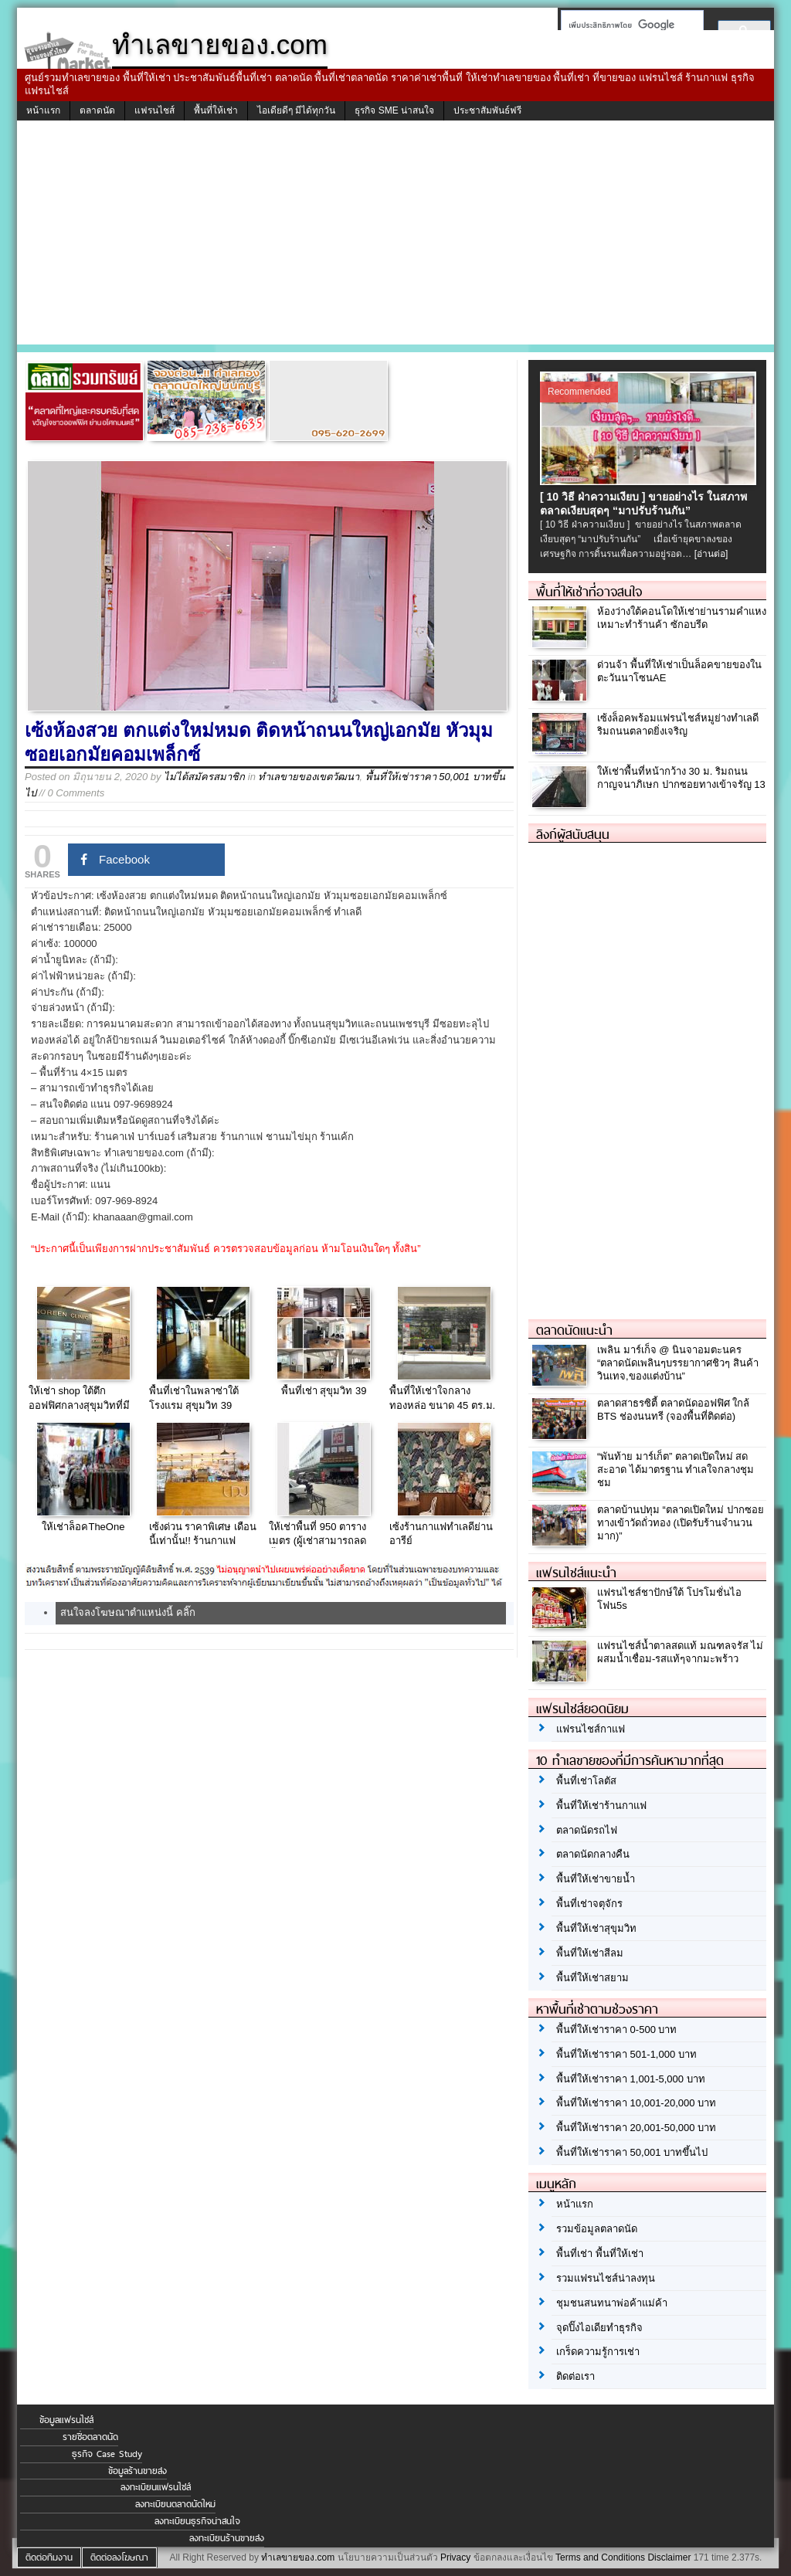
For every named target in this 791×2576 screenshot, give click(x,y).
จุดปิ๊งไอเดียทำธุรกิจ (599, 2327)
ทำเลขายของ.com (297, 2557)
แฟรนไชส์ (154, 110)
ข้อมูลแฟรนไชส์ (66, 2420)
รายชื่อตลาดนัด (90, 2437)
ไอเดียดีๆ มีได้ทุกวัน (296, 110)
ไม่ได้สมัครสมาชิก (204, 776)
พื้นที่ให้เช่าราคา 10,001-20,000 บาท (636, 2103)
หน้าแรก (43, 110)
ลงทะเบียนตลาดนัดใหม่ (175, 2504)
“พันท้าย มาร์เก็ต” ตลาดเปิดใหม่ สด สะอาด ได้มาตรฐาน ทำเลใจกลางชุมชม (675, 1469)
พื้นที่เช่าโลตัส (586, 1781)
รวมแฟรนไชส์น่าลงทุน (605, 2278)
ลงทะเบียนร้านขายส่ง (226, 2538)
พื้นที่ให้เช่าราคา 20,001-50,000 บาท (636, 2127)
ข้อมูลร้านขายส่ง (137, 2471)
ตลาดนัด (97, 110)
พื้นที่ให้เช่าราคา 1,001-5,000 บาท (630, 2079)
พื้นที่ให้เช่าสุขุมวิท (596, 1928)
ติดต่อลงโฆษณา (119, 2557)
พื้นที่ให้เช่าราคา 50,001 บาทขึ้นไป (632, 2152)
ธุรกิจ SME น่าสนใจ (394, 110)
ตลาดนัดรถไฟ (586, 1830)
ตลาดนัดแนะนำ (574, 1330)
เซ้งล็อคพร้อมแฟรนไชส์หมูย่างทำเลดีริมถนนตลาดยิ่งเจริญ (678, 724)
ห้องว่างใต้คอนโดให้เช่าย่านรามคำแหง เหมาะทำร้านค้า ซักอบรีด (681, 618)
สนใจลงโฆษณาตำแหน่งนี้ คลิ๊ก (127, 1612)
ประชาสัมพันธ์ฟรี (487, 110)
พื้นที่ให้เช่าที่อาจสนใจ (589, 591)
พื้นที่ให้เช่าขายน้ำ (595, 1879)
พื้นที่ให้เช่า (216, 110)
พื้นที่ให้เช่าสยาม (592, 1978)
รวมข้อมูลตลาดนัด (596, 2229)
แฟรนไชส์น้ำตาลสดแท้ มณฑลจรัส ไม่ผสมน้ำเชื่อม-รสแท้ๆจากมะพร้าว (680, 1652)
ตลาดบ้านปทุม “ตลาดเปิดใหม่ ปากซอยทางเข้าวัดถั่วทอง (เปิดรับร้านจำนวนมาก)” (680, 1523)
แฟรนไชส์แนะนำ (576, 1572)
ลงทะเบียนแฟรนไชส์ (156, 2487)
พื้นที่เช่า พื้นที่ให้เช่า (599, 2253)
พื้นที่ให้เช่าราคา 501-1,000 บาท (626, 2054)
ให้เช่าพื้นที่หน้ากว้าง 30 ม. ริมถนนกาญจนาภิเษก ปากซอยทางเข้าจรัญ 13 (681, 777)
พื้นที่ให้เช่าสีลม (589, 1953)
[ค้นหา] (628, 25)
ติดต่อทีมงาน (49, 2557)
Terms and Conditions (600, 2557)
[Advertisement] (395, 236)
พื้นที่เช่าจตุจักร (589, 1903)
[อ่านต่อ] (711, 553)
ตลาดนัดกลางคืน (593, 1854)
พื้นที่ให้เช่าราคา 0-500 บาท (616, 2029)
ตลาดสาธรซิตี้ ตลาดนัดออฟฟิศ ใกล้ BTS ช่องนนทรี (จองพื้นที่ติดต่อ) (673, 1409)
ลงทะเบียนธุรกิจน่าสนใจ (197, 2521)
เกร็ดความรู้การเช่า (598, 2351)
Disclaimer (669, 2557)
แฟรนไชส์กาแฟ (590, 1729)
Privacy (455, 2557)
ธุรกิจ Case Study (107, 2454)
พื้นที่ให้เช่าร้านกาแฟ (601, 1805)
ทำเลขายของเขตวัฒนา (308, 776)
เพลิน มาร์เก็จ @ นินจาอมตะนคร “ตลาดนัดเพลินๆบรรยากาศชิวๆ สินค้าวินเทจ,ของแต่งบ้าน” (678, 1363)
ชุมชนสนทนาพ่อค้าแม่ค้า (611, 2303)
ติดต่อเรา (575, 2376)
